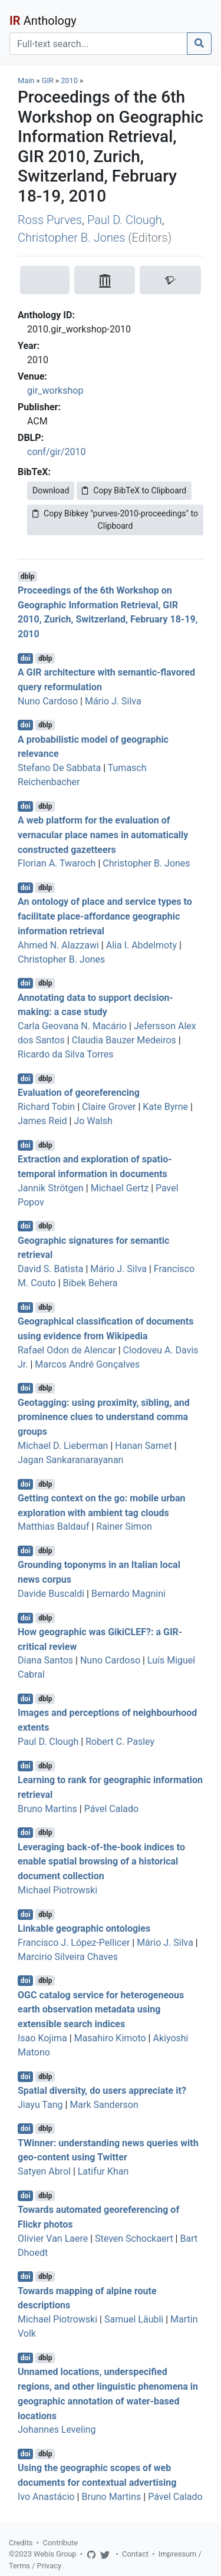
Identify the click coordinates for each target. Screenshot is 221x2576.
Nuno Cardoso (48, 701)
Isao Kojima (42, 2038)
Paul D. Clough (124, 220)
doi (26, 658)
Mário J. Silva (113, 701)
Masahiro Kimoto (110, 2038)
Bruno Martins (47, 1808)
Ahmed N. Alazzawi (58, 945)
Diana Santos (45, 1660)
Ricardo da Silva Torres (66, 1054)
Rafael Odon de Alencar (67, 1350)
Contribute (60, 2542)
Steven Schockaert (134, 2238)
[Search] (98, 43)
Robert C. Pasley (119, 1741)
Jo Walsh (93, 1120)
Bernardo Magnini (128, 1593)
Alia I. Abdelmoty (141, 945)
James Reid (42, 1120)
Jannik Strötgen (51, 1188)
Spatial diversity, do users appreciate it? (102, 2090)
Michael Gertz (120, 1188)
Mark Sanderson (104, 2104)
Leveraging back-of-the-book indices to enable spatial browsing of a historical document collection (101, 1861)
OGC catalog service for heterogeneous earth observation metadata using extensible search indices (101, 2009)
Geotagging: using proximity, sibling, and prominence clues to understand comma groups (104, 1416)
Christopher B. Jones (71, 237)
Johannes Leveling (57, 2429)
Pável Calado (111, 1808)
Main (26, 80)
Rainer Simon (124, 1526)
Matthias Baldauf (53, 1526)
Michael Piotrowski (57, 1890)
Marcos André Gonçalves (87, 1364)
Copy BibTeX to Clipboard (134, 490)
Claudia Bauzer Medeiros (124, 1040)
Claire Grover (109, 1106)
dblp (27, 576)
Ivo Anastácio (46, 2496)
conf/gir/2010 (56, 451)
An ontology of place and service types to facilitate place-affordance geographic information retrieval (105, 916)
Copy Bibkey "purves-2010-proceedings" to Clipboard (115, 520)
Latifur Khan (103, 2171)
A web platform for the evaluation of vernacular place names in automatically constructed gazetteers (103, 835)
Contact (135, 2553)
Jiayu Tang (40, 2104)
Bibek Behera (90, 1283)
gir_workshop (55, 390)
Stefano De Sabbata (59, 767)
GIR (48, 80)
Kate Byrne (165, 1106)
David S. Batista (50, 1268)
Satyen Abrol (44, 2171)
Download (50, 490)
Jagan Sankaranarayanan (70, 1459)
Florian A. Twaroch (56, 863)
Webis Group (55, 2553)
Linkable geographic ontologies (84, 1928)
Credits (20, 2542)
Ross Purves (50, 220)
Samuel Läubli (133, 2319)
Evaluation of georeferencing (79, 1092)
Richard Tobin (46, 1106)
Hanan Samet (143, 1445)
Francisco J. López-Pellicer (74, 1942)
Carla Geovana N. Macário (72, 1026)
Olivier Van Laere (53, 2238)
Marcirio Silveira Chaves (68, 1956)
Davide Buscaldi (51, 1593)
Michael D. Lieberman (63, 1445)
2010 (69, 80)
